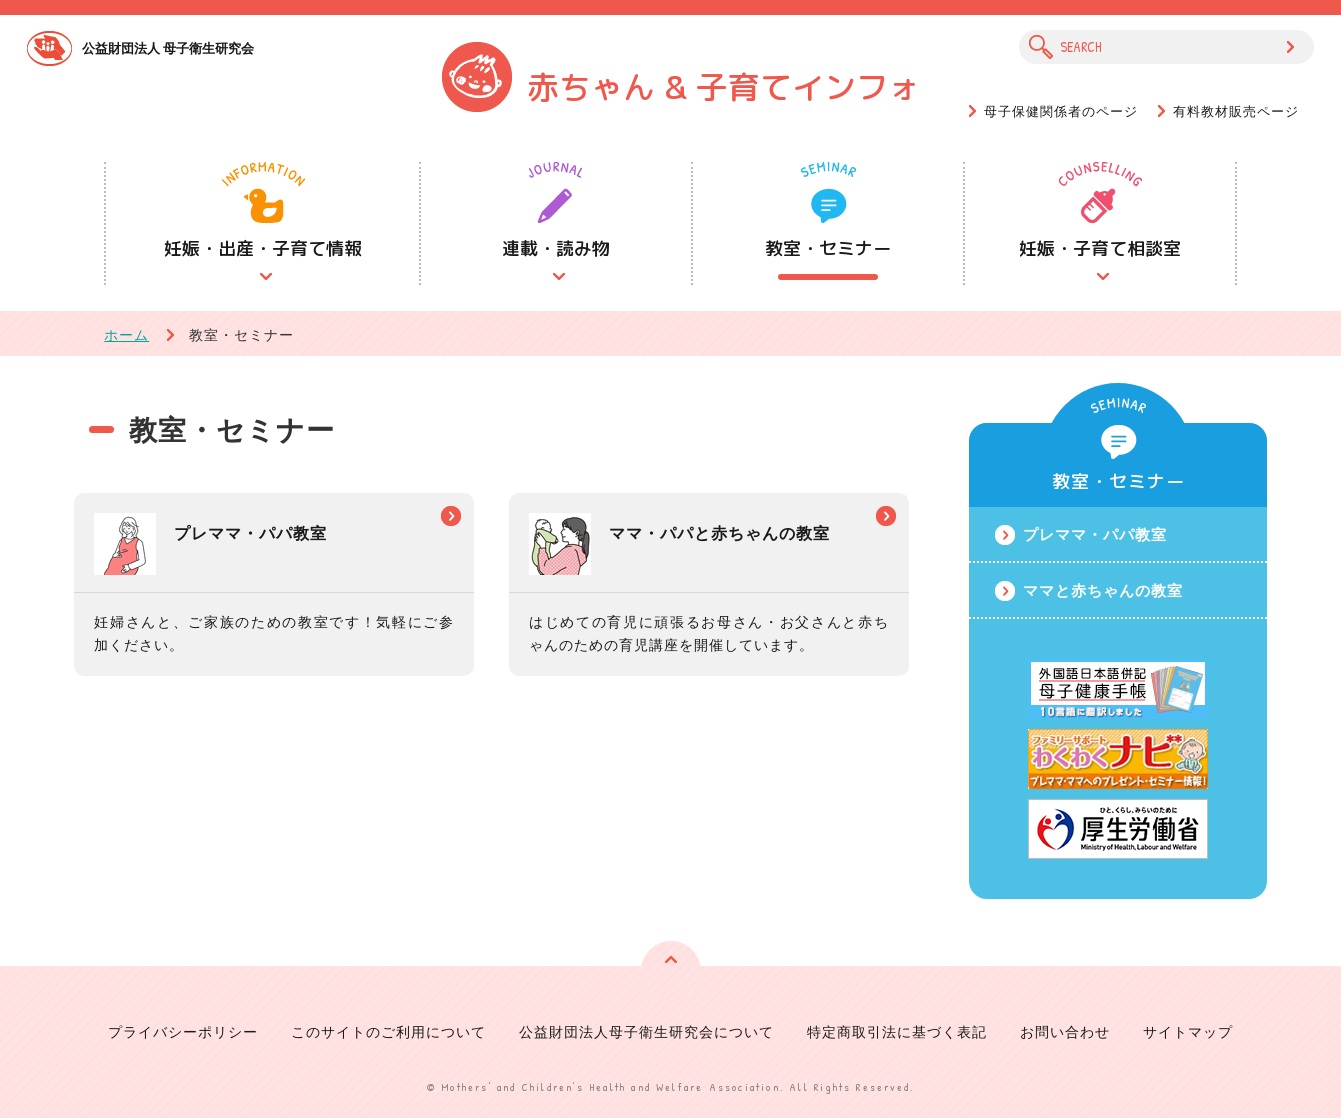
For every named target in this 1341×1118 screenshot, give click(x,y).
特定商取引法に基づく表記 (897, 1031)
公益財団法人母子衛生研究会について (646, 1031)
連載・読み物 (556, 248)
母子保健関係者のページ (1061, 111)
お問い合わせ (1065, 1031)
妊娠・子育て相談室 (1100, 248)
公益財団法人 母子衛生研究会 (168, 48)
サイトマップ (1188, 1031)
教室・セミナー (828, 248)
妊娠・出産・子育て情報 (263, 248)
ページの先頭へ (671, 971)
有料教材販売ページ (1236, 111)
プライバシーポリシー (183, 1031)
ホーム (126, 334)
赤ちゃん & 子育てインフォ (723, 87)
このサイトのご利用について (388, 1031)
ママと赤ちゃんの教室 (1103, 590)
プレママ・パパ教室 (1095, 534)
